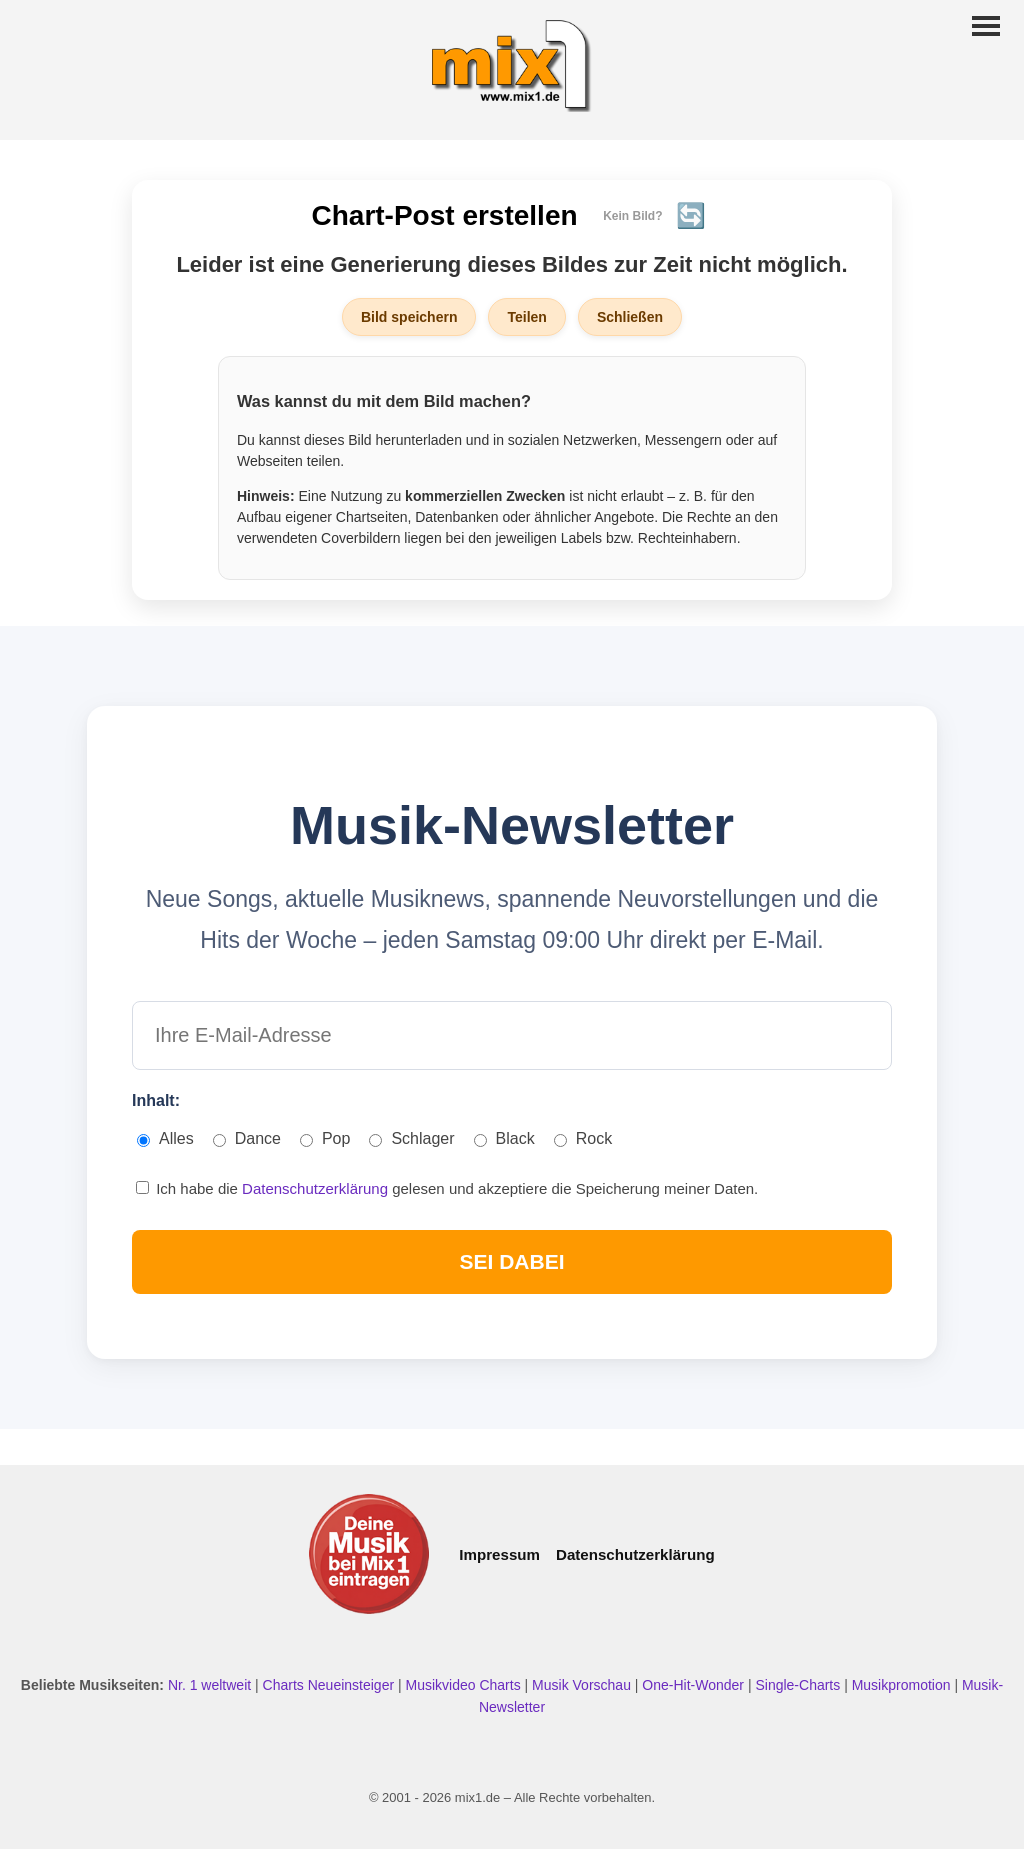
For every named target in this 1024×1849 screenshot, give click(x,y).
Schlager (411, 1138)
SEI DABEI (511, 1261)
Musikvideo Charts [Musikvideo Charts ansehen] (465, 1685)
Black (504, 1138)
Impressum (499, 1554)
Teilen (526, 317)
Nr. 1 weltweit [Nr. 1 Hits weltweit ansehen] (211, 1685)
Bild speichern (409, 317)
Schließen (630, 317)
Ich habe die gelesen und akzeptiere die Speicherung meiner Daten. (447, 1188)
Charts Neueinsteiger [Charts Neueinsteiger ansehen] (330, 1685)
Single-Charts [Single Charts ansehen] (799, 1685)
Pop (325, 1138)
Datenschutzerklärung (317, 1188)
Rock (583, 1138)
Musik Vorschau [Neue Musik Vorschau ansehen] (583, 1685)
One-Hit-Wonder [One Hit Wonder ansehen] (695, 1685)
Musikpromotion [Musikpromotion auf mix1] (903, 1685)
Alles (165, 1138)
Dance (247, 1138)
